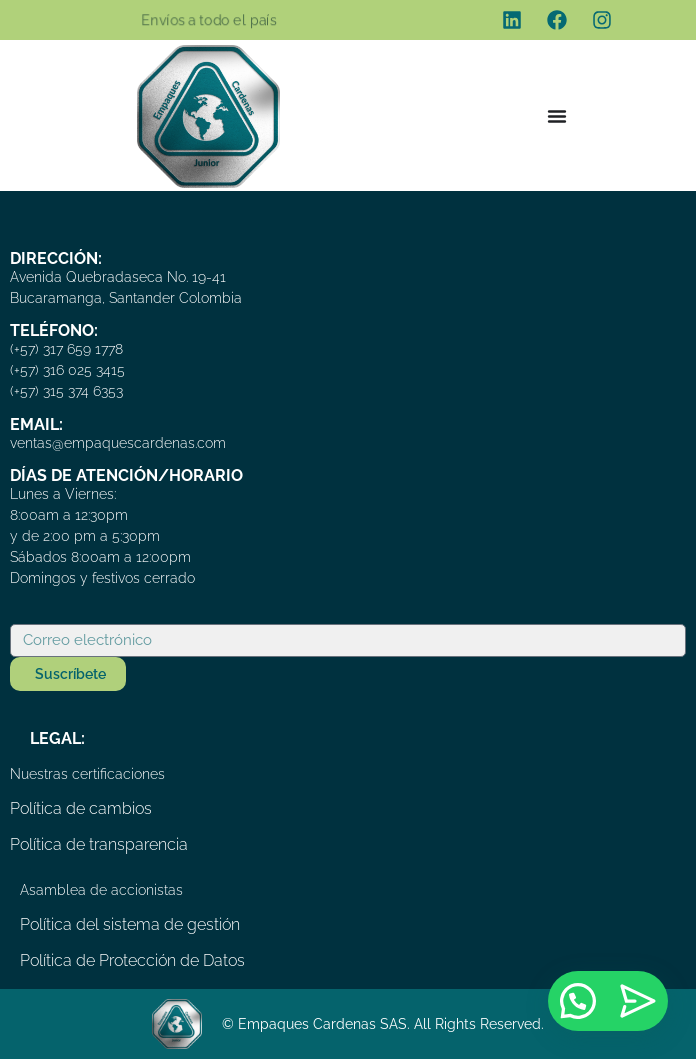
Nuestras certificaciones (87, 774)
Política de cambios (81, 808)
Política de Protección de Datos (132, 960)
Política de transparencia (99, 844)
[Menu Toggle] (557, 116)
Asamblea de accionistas (101, 890)
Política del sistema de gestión (130, 924)
